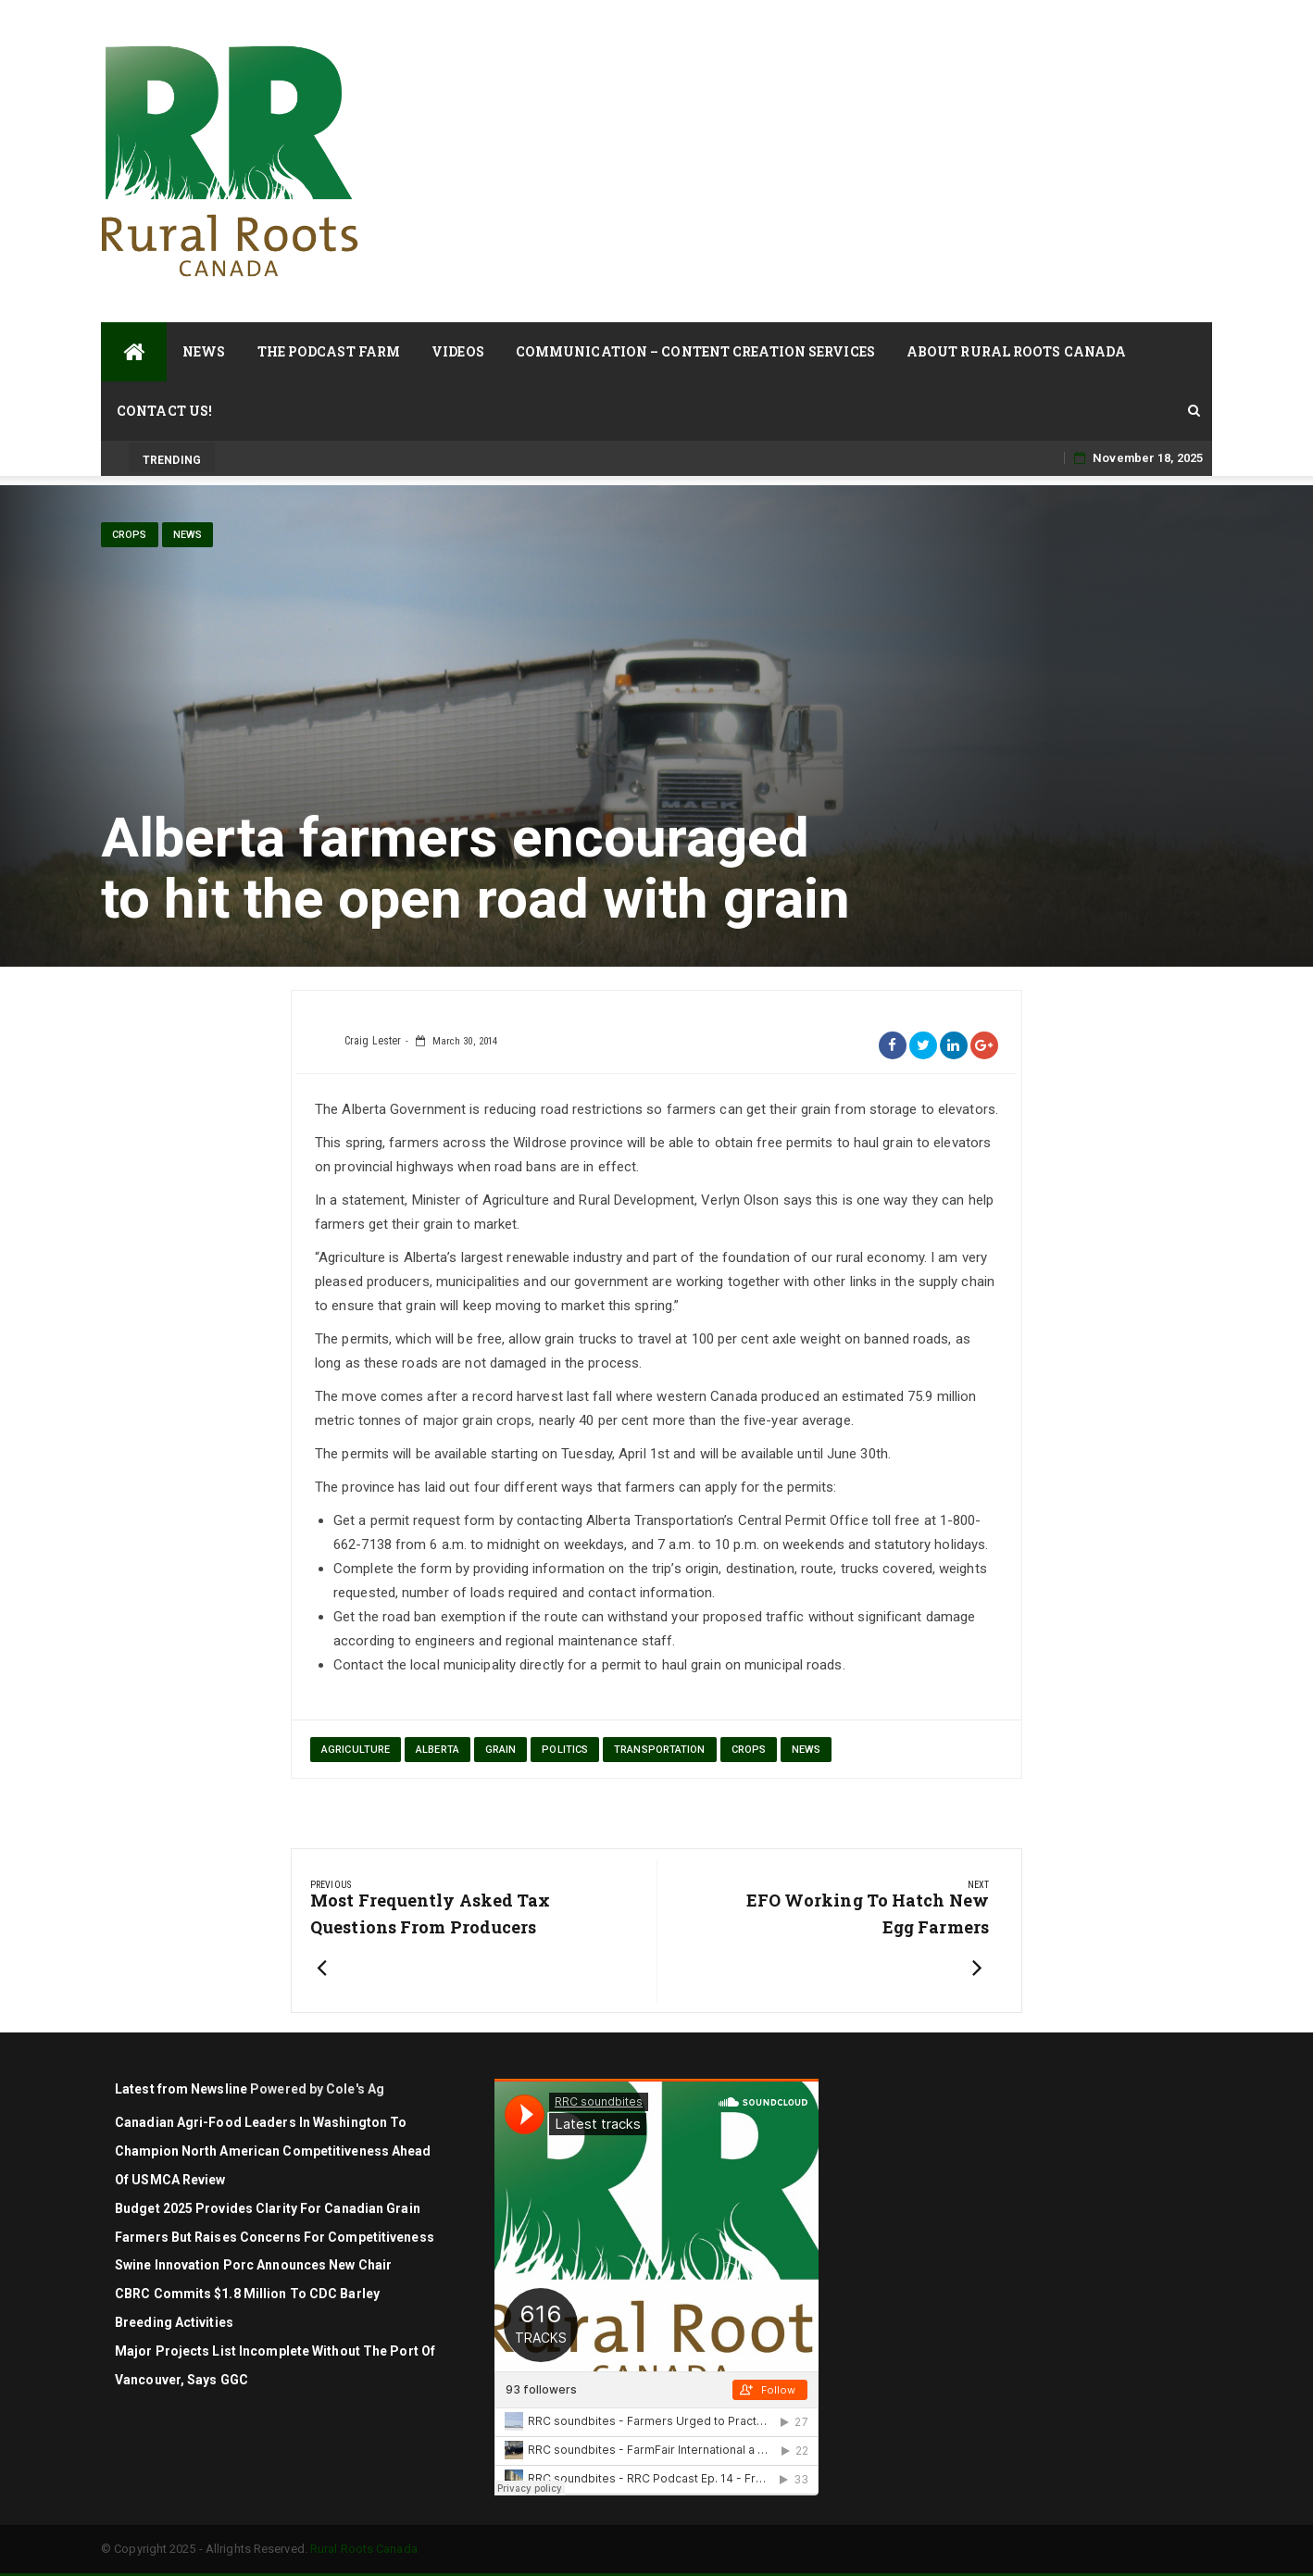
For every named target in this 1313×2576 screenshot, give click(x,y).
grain (501, 1750)
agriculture (355, 1750)
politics (565, 1750)
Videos (457, 351)
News (203, 351)
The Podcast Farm (329, 351)
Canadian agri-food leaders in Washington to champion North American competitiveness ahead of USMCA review (273, 2151)
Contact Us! (164, 410)
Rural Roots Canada (364, 2549)
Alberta (437, 1750)
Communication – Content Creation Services (695, 351)
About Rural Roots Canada (1016, 351)
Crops (129, 535)
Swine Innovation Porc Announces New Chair (253, 2264)
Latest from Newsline (181, 2089)
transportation (659, 1750)
